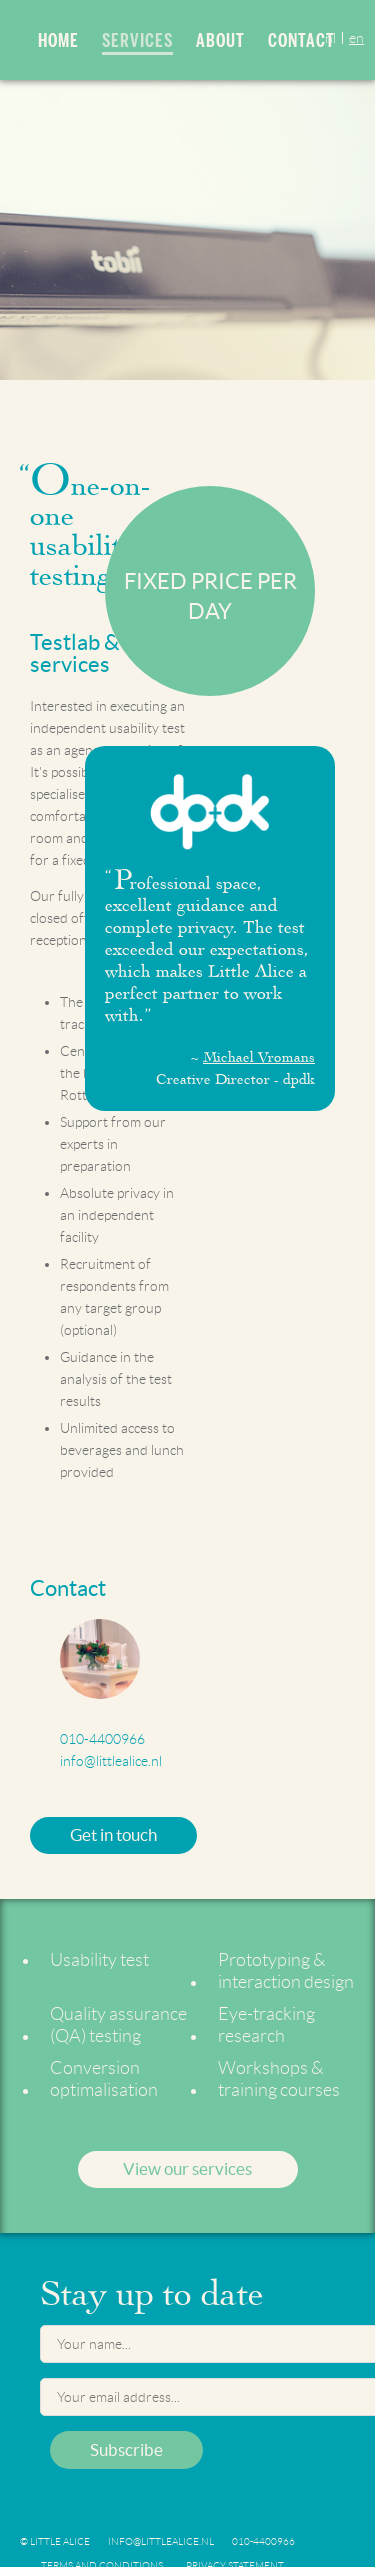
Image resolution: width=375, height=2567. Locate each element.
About (220, 40)
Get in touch (113, 1834)
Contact (301, 40)
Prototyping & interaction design (286, 1971)
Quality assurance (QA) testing (118, 2025)
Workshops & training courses (279, 2079)
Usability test (99, 1960)
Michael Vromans (259, 1057)
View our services (187, 2168)
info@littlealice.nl (111, 1761)
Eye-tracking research (266, 2025)
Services (137, 42)
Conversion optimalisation (104, 2079)
